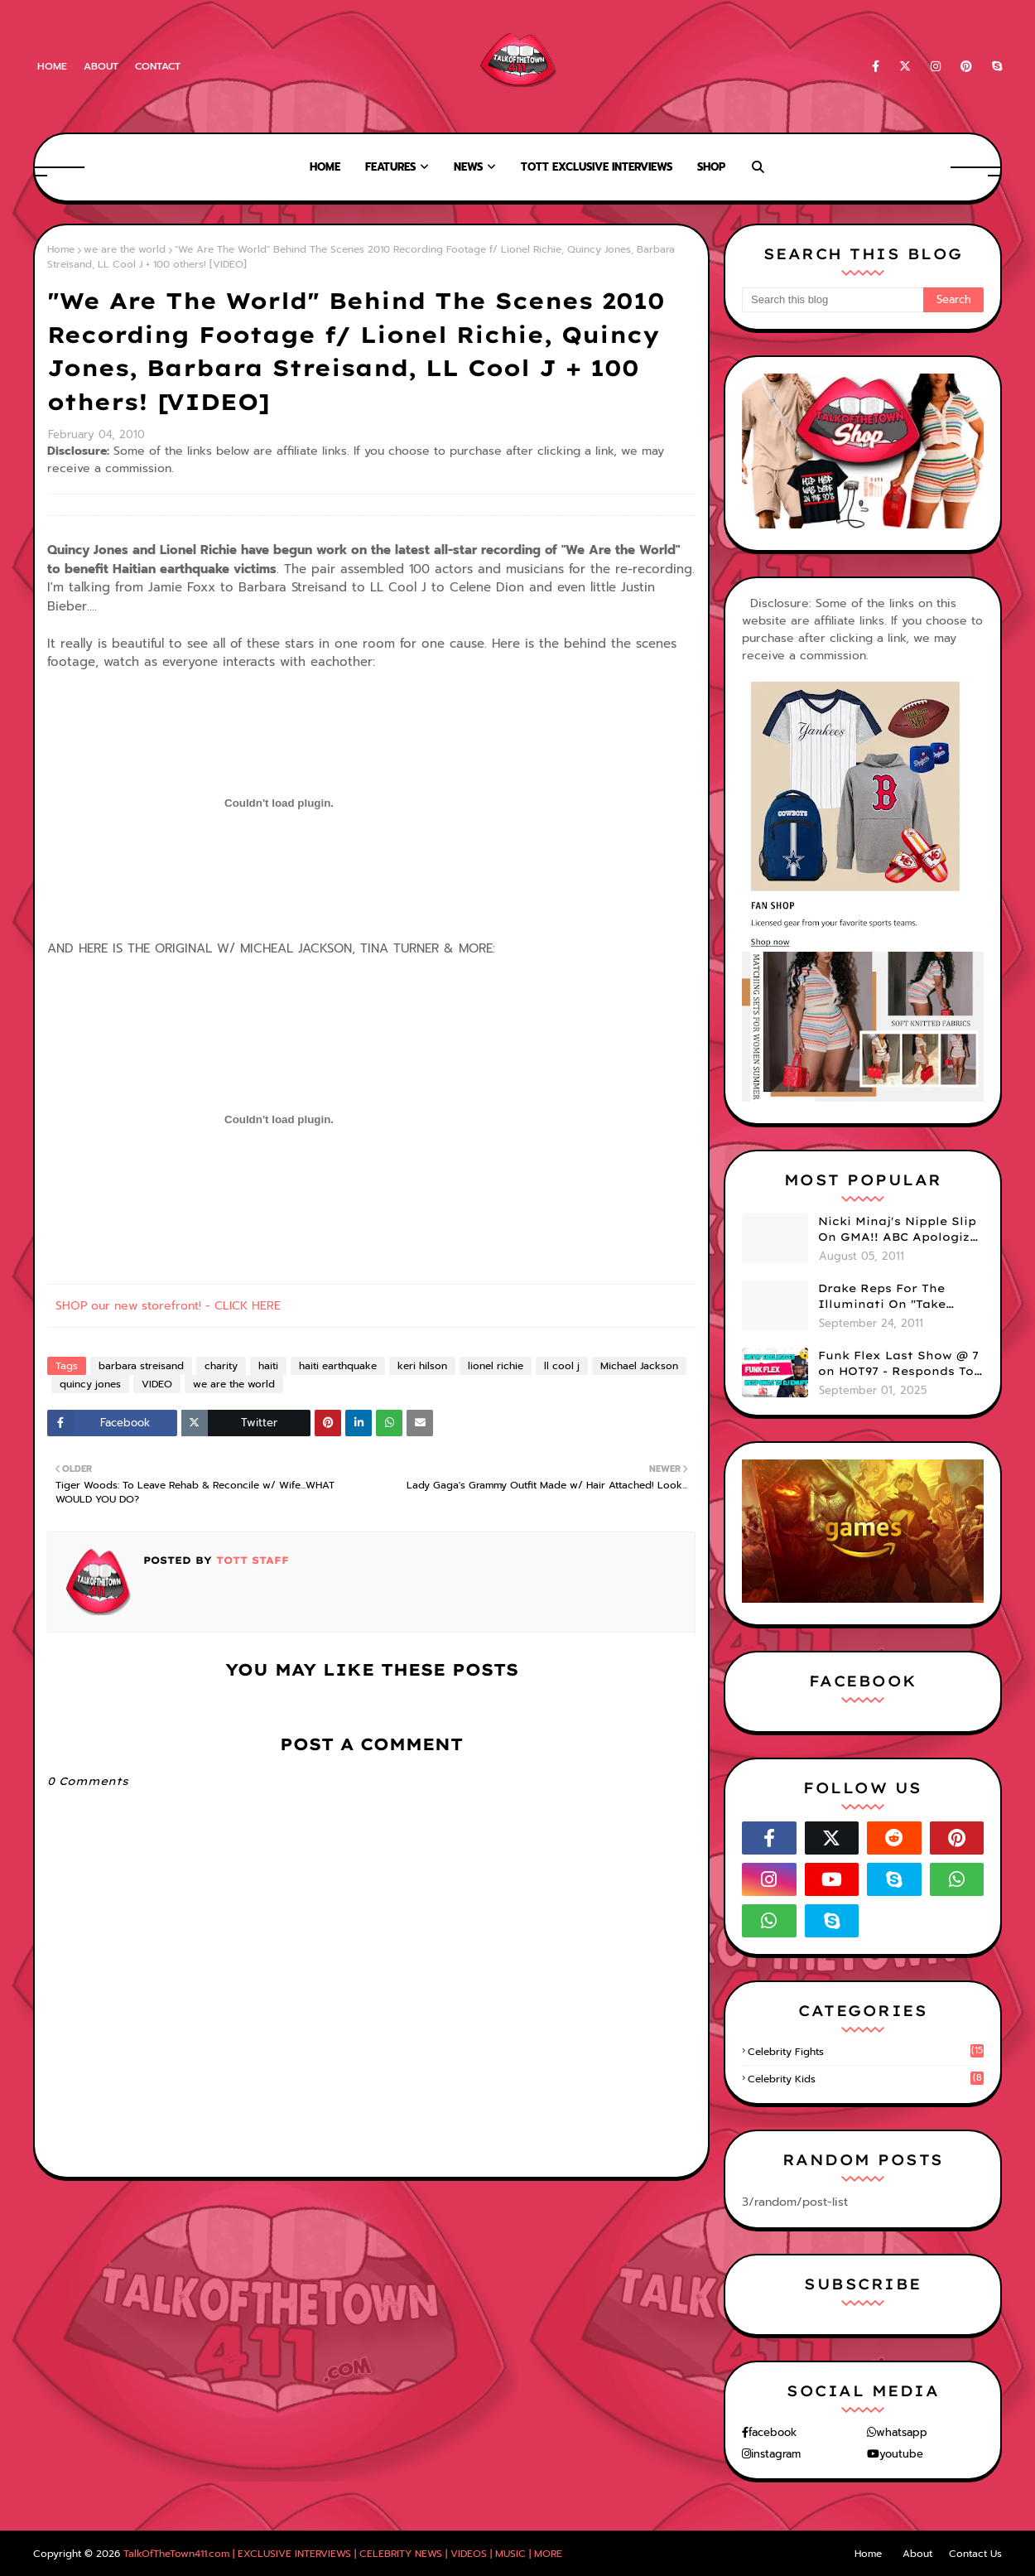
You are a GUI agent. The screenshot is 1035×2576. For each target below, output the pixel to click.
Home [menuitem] (325, 167)
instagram (776, 2454)
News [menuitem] (468, 167)
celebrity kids (866, 2079)
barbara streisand (141, 1365)
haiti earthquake (338, 1365)
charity (221, 1365)
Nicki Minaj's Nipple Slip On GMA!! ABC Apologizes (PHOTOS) (901, 1230)
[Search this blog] (832, 299)
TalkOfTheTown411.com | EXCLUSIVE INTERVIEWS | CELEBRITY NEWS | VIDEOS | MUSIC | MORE (342, 2553)
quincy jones (90, 1384)
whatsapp (901, 2432)
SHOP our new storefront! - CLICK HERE (168, 1306)
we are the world (125, 249)
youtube (901, 2454)
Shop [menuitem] (711, 167)
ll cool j (562, 1365)
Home (52, 66)
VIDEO (157, 1384)
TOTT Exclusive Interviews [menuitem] (596, 167)
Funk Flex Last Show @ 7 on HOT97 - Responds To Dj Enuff (898, 1364)
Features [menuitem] (390, 167)
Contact (158, 66)
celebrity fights (866, 2051)
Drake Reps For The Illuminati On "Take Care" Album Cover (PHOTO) (882, 1297)
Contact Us (975, 2553)
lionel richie (495, 1365)
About (101, 66)
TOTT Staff (250, 1560)
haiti (268, 1365)
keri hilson (422, 1365)
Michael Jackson (639, 1365)
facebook (773, 2432)
